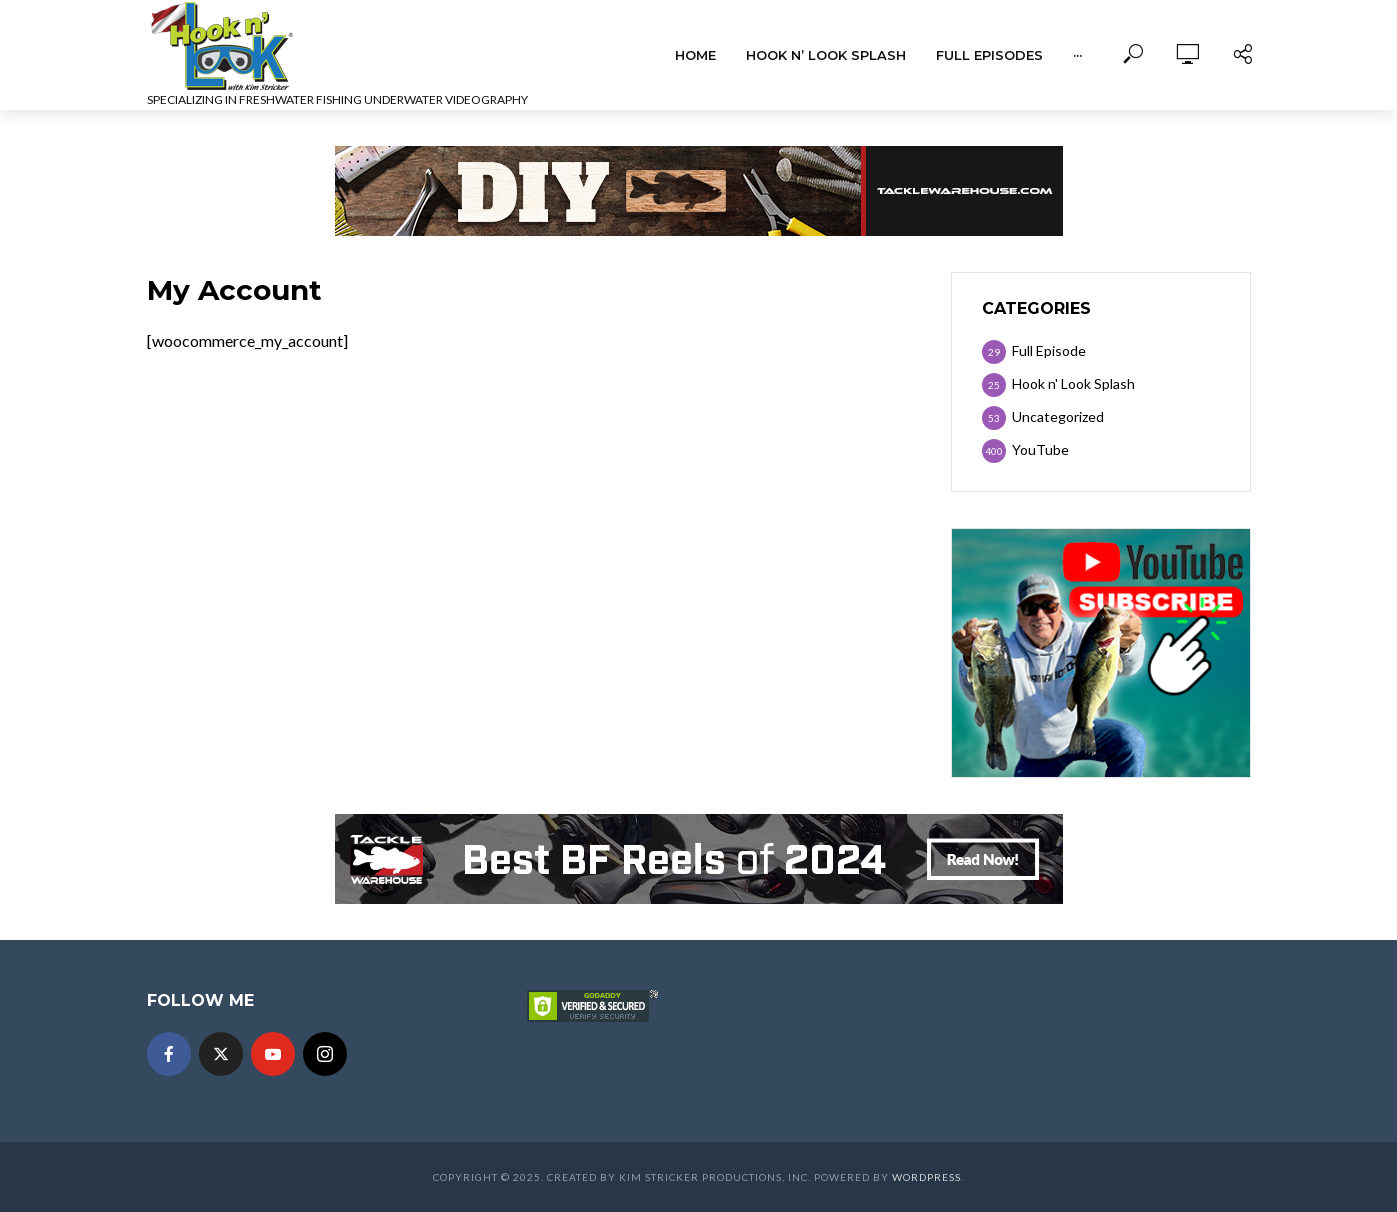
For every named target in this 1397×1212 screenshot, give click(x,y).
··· (1077, 55)
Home (695, 55)
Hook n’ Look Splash (826, 55)
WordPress (926, 1177)
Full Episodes (989, 55)
